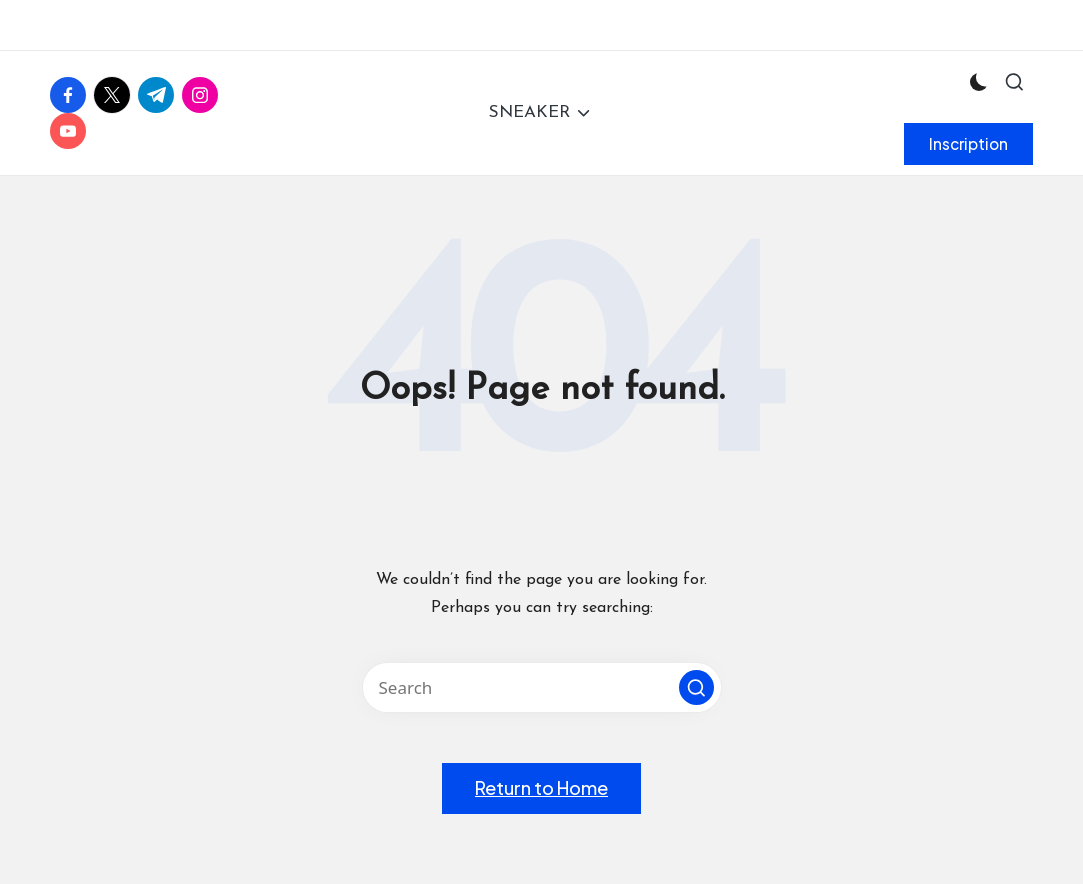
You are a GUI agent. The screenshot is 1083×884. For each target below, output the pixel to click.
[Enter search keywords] (542, 687)
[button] (968, 144)
